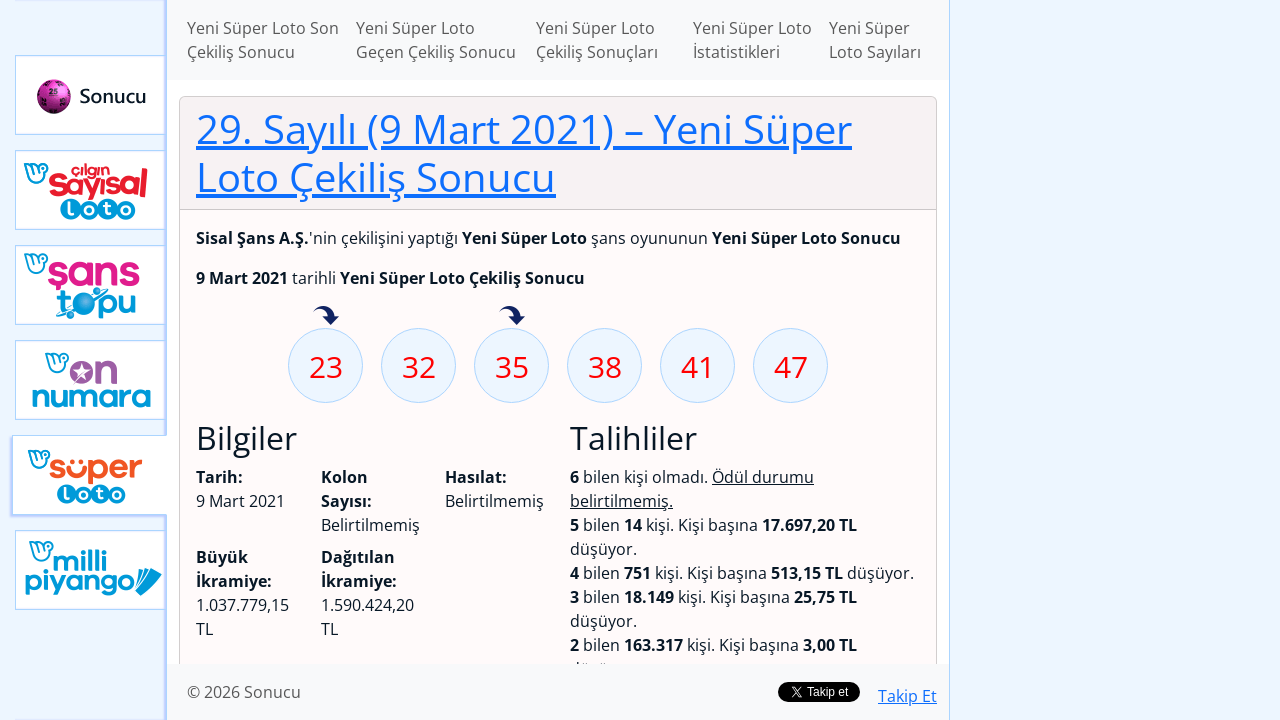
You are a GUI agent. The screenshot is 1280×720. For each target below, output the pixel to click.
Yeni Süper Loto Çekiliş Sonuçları (597, 40)
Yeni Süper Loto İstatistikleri (752, 40)
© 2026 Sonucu (244, 692)
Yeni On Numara (91, 380)
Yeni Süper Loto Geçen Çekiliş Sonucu (436, 40)
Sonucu (91, 95)
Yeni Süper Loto (89, 475)
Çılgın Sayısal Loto (91, 190)
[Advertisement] (1115, 316)
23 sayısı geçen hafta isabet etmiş (326, 317)
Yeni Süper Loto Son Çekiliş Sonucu (263, 40)
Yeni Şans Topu (91, 285)
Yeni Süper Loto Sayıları (875, 40)
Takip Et (907, 696)
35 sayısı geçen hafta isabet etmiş (512, 317)
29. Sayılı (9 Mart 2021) (524, 152)
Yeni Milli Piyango (91, 570)
